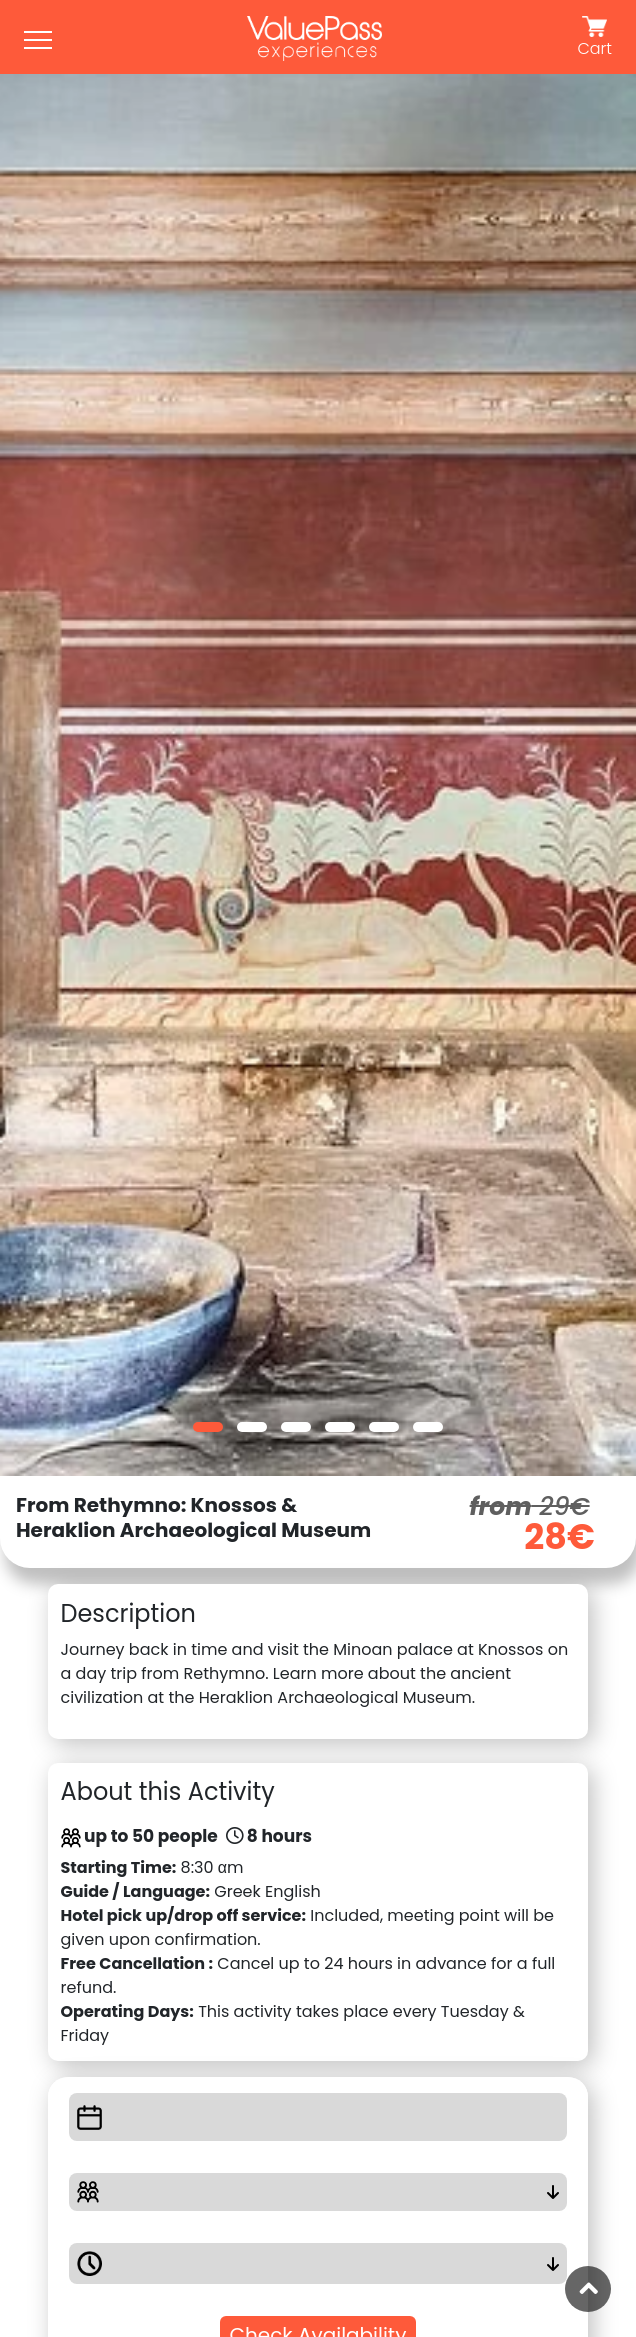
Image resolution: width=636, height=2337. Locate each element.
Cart (594, 38)
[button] (208, 1427)
